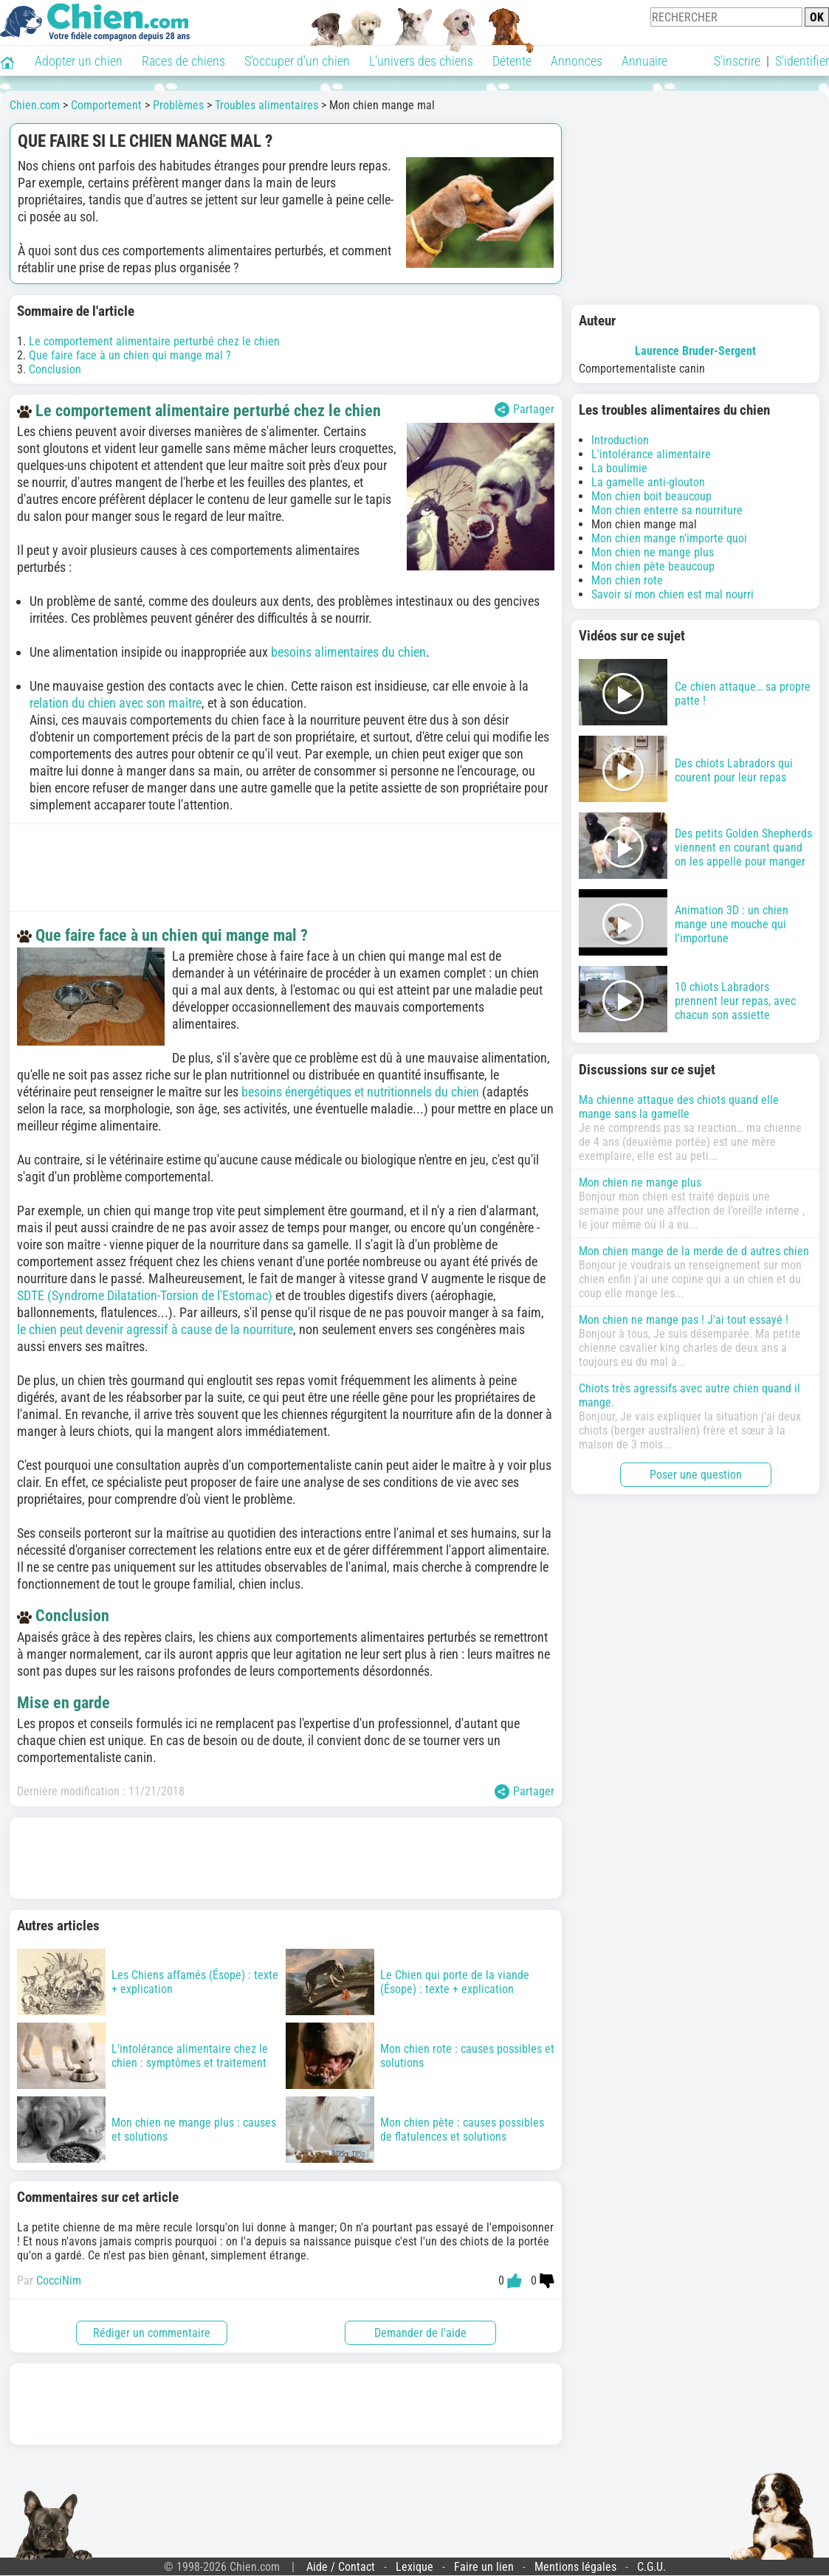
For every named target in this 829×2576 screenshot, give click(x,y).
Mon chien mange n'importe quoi (669, 538)
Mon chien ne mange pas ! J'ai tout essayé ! (683, 1320)
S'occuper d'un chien (297, 61)
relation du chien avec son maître (116, 703)
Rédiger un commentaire (151, 2333)
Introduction (620, 440)
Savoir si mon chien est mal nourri (672, 594)
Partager (524, 409)
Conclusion (55, 369)
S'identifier (802, 61)
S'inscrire (737, 61)
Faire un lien (484, 2567)
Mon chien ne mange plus (652, 552)
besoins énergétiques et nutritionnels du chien (360, 1091)
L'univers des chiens (421, 61)
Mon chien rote (627, 580)
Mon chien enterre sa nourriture (667, 510)
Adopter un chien (79, 61)
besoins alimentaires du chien (348, 652)
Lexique (414, 2567)
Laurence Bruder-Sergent (695, 351)
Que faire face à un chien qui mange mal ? (130, 355)
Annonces (576, 61)
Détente (512, 61)
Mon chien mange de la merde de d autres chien (694, 1251)
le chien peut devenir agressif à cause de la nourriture (155, 1329)
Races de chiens (183, 61)
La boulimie (619, 468)
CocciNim (58, 2280)
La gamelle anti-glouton (648, 482)
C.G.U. (651, 2567)
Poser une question (696, 1475)
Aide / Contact (340, 2567)
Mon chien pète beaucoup (653, 566)
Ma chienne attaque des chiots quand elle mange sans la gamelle (679, 1107)
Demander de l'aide (420, 2333)
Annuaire (644, 61)
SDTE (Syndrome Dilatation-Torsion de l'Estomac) (144, 1295)
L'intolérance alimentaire (651, 454)
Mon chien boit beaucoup (651, 496)
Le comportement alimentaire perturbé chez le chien (154, 341)
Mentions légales (575, 2567)
